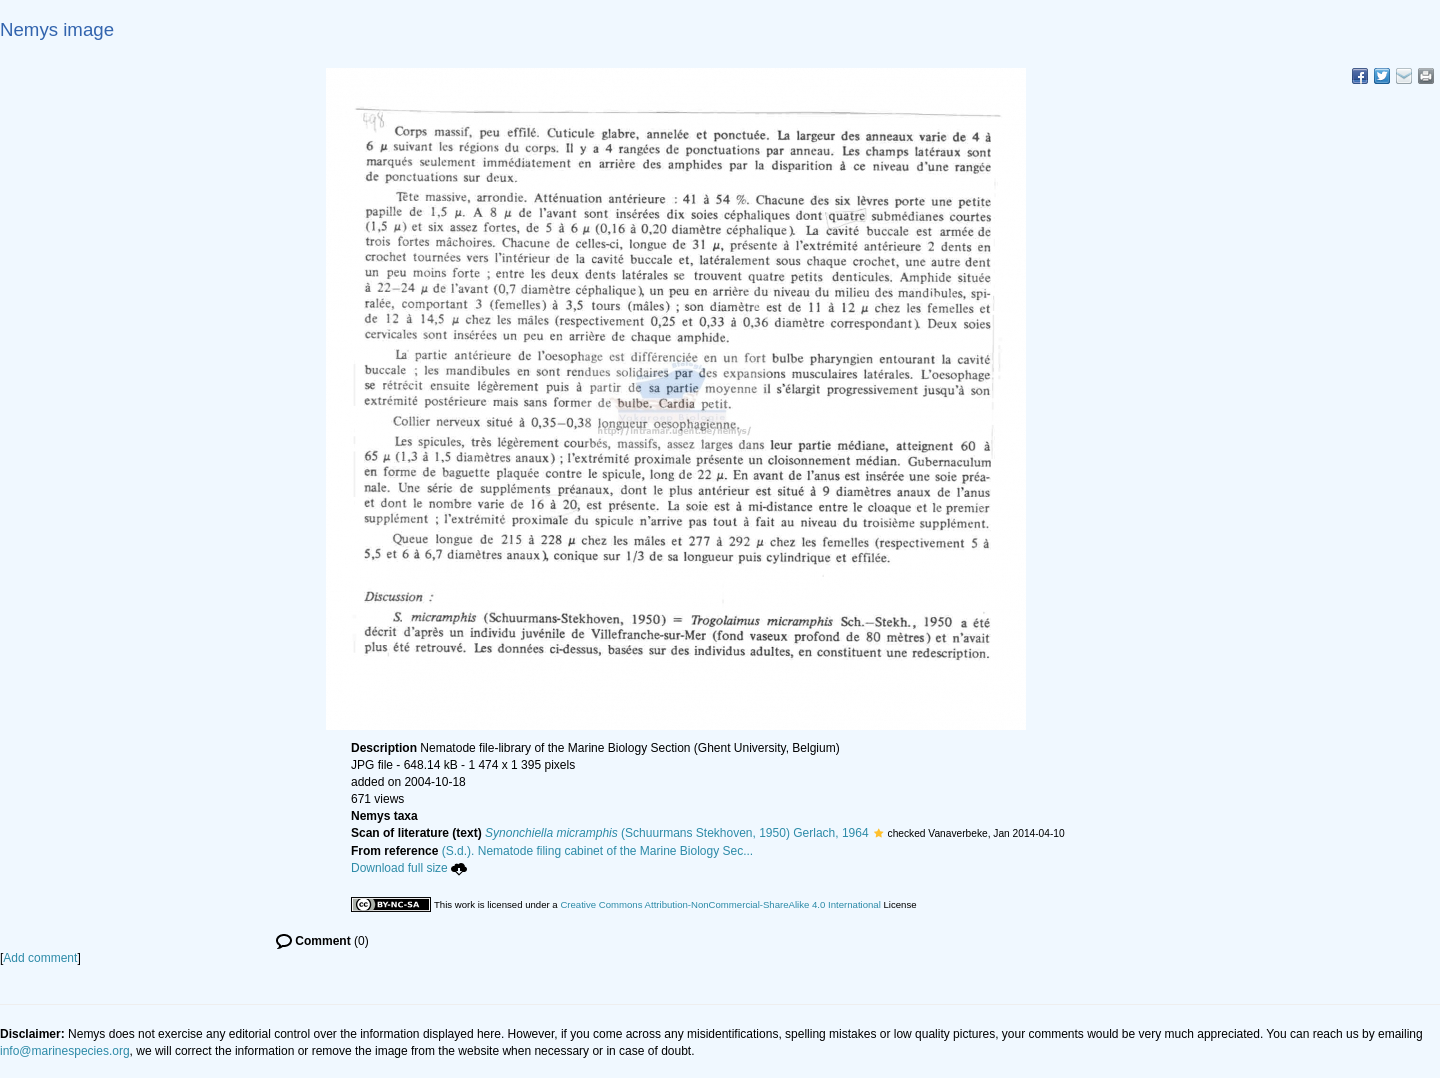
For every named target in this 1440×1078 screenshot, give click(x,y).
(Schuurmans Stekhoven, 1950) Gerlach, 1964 (677, 833)
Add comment (40, 958)
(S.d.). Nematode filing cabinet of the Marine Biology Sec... (598, 851)
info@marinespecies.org (65, 1051)
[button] (878, 833)
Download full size (409, 868)
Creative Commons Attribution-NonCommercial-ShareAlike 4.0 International (720, 904)
